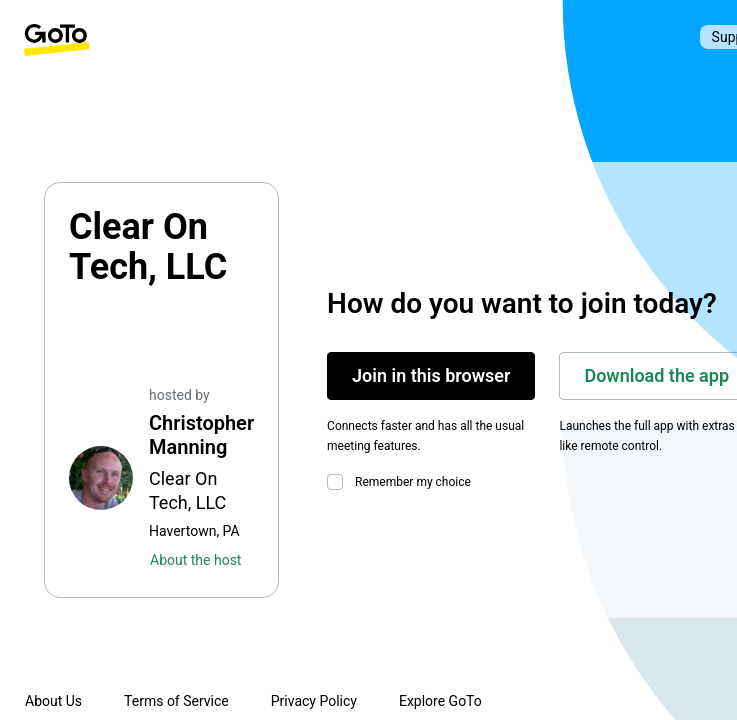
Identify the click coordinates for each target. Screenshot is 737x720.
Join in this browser (431, 375)
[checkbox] (339, 482)
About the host (195, 560)
